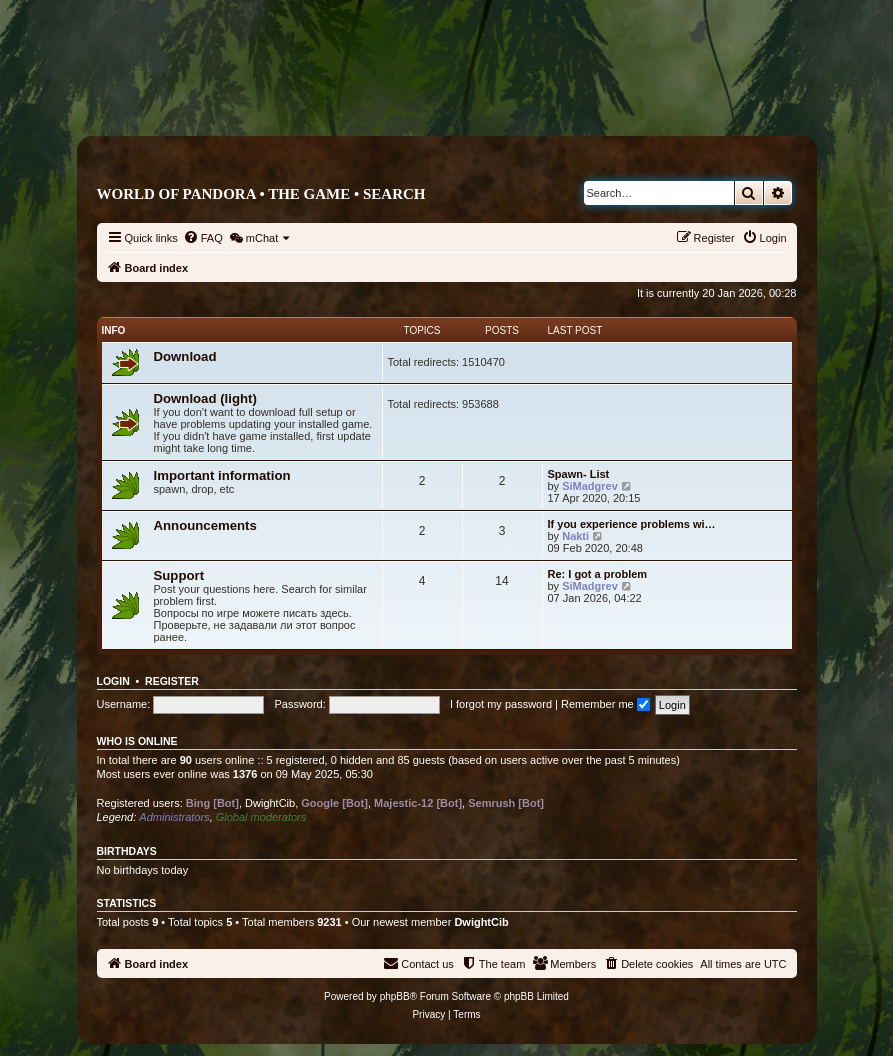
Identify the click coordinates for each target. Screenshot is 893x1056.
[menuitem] (203, 238)
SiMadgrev (590, 486)
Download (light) (205, 398)
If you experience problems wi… (632, 524)
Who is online (137, 741)
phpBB (395, 996)
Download (185, 356)
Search (394, 194)
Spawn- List (579, 474)
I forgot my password (501, 704)
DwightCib (270, 803)
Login (113, 681)
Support (179, 575)
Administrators (174, 817)
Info (114, 330)
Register (172, 681)
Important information (222, 475)
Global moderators (261, 817)
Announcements (205, 525)
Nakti (575, 536)
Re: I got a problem (598, 574)
